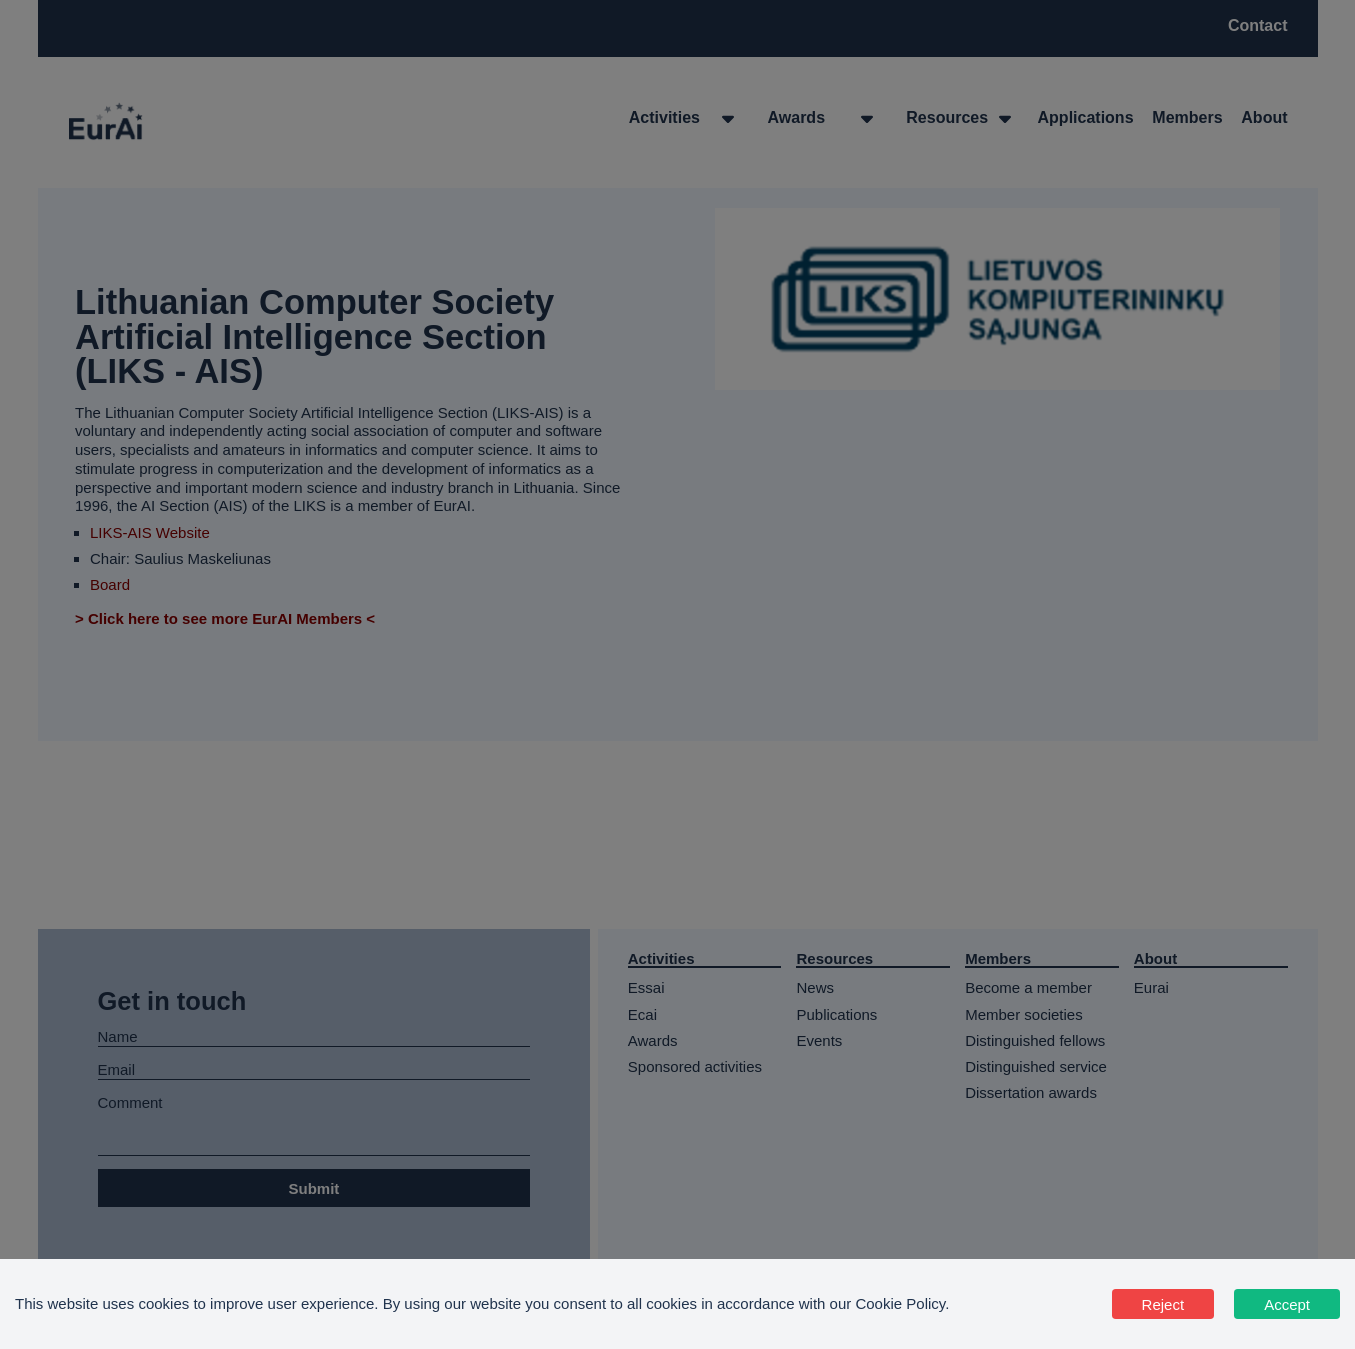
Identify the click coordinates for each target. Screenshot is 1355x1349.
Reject (1163, 1304)
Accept (1287, 1304)
